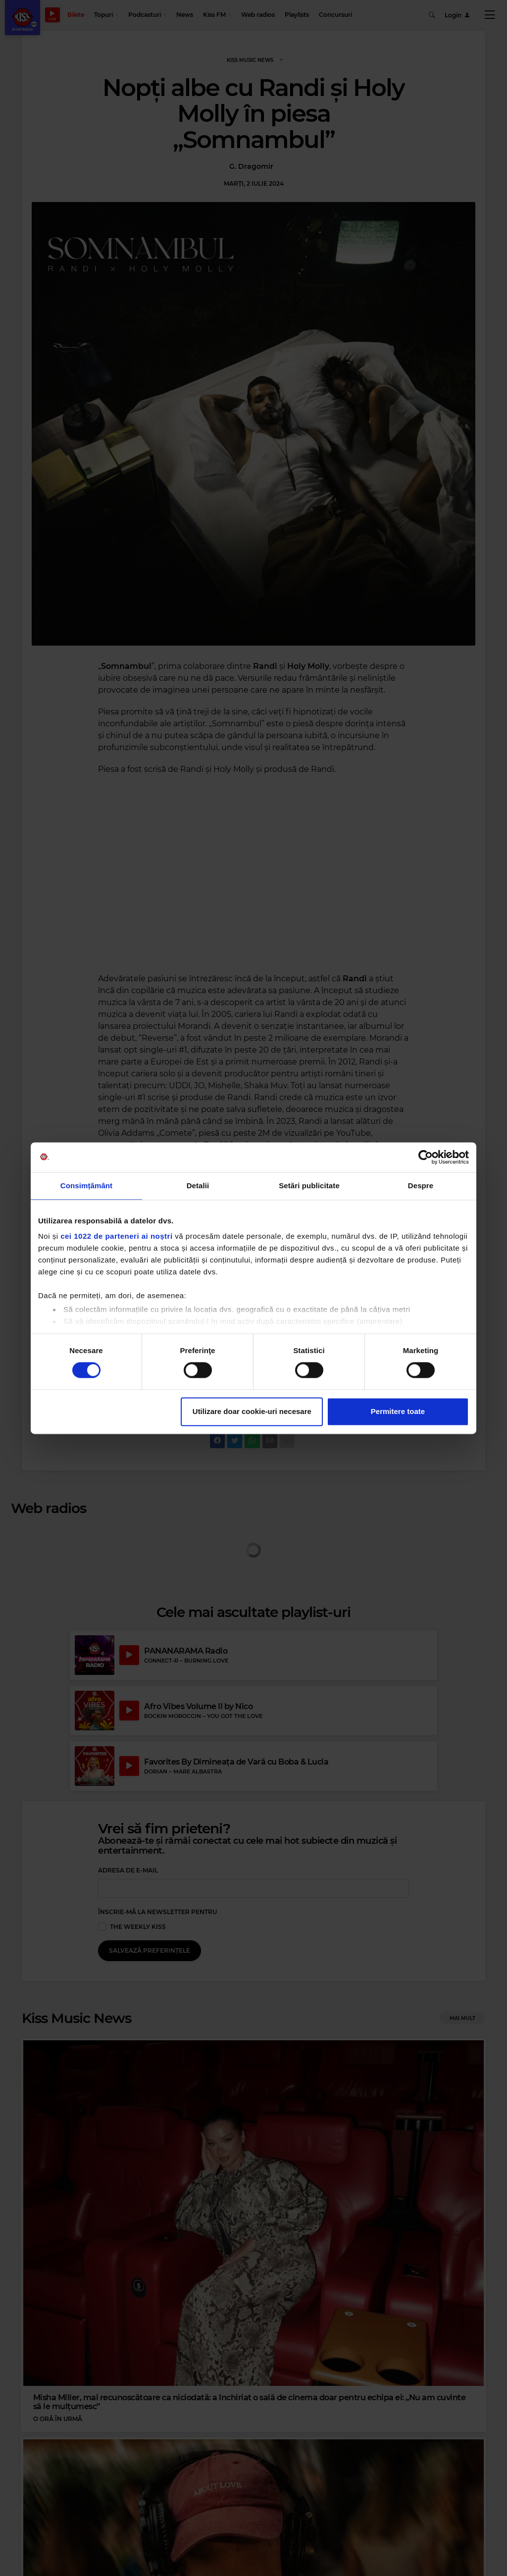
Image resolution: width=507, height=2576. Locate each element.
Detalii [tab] (198, 1185)
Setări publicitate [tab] (309, 1185)
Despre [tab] (420, 1185)
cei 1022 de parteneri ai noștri (116, 1236)
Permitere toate (398, 1411)
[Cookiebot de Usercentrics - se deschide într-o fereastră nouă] (425, 1157)
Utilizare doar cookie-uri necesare (252, 1411)
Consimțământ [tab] (86, 1185)
